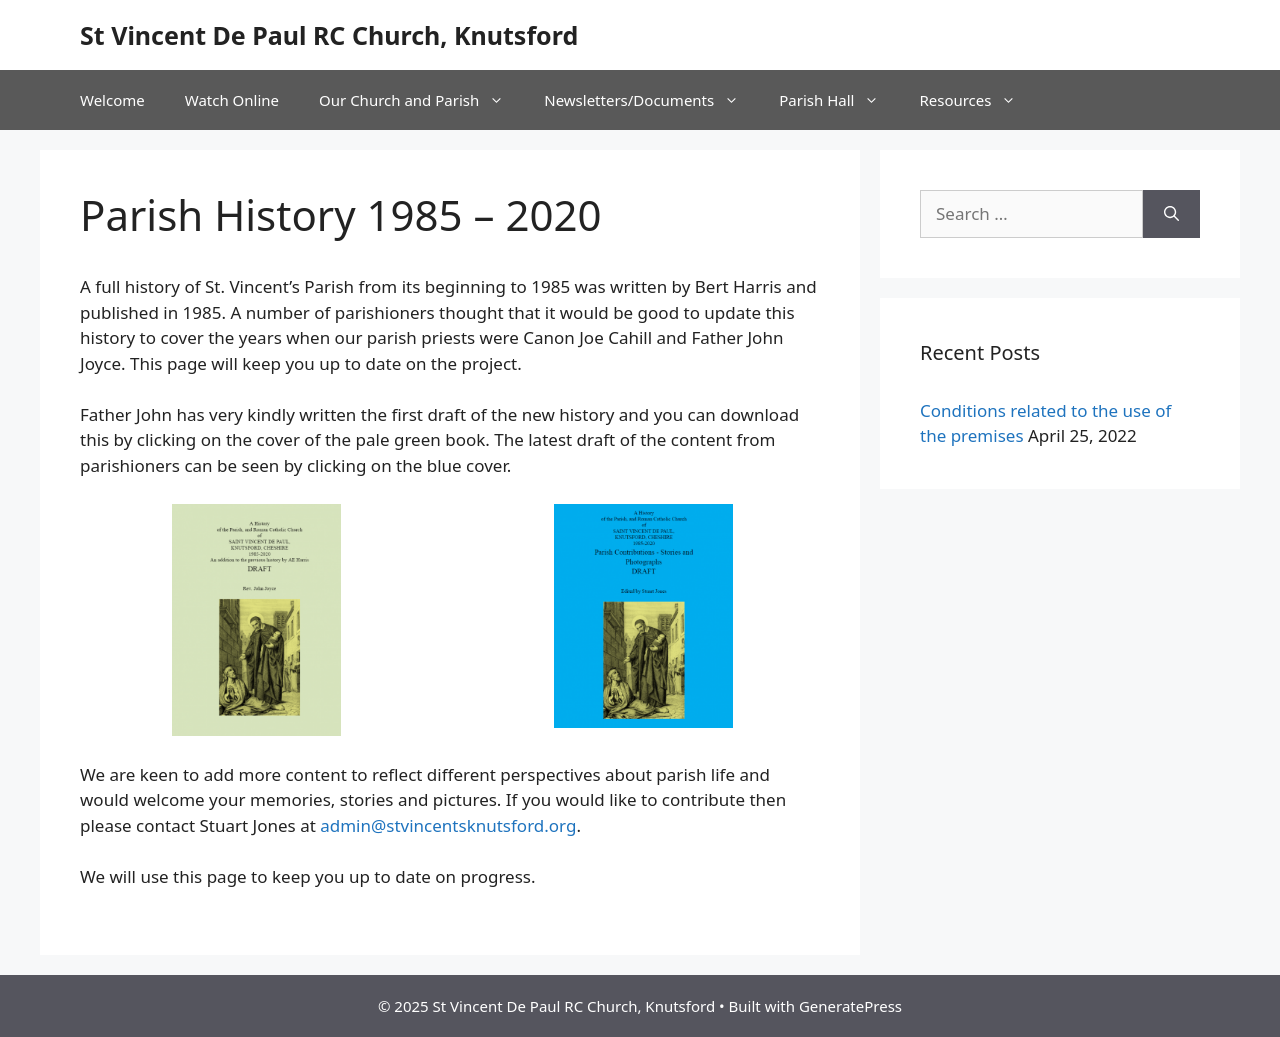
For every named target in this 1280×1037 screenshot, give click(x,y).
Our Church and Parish (421, 100)
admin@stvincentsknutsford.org (448, 825)
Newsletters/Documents (651, 100)
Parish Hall (839, 100)
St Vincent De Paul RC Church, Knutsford (329, 35)
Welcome (112, 100)
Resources (977, 100)
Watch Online (232, 100)
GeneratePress (850, 1006)
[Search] (1171, 214)
